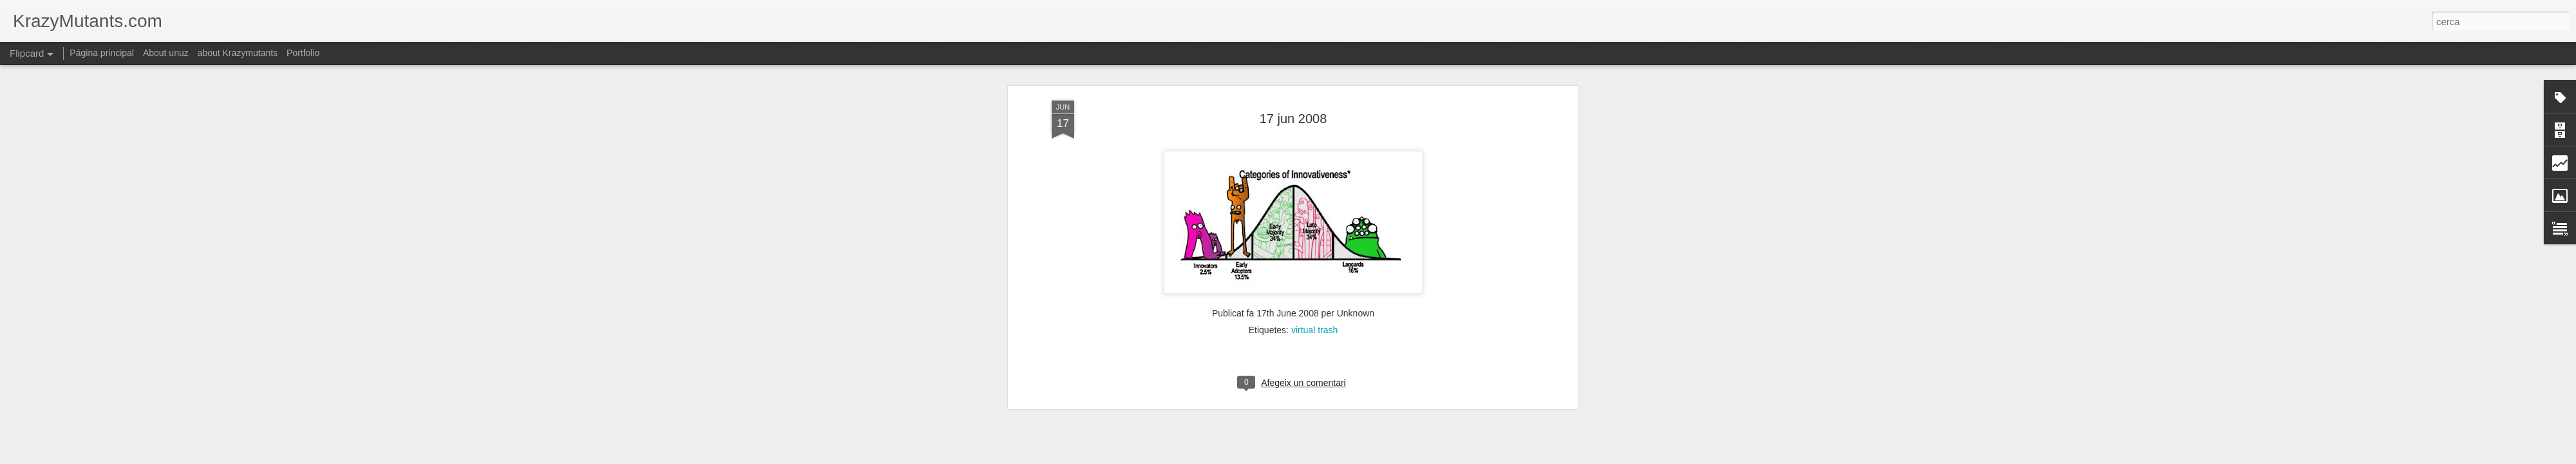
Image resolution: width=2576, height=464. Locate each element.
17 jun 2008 (1293, 118)
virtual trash (1314, 330)
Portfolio (303, 53)
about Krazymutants (238, 53)
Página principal (102, 53)
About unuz (166, 53)
